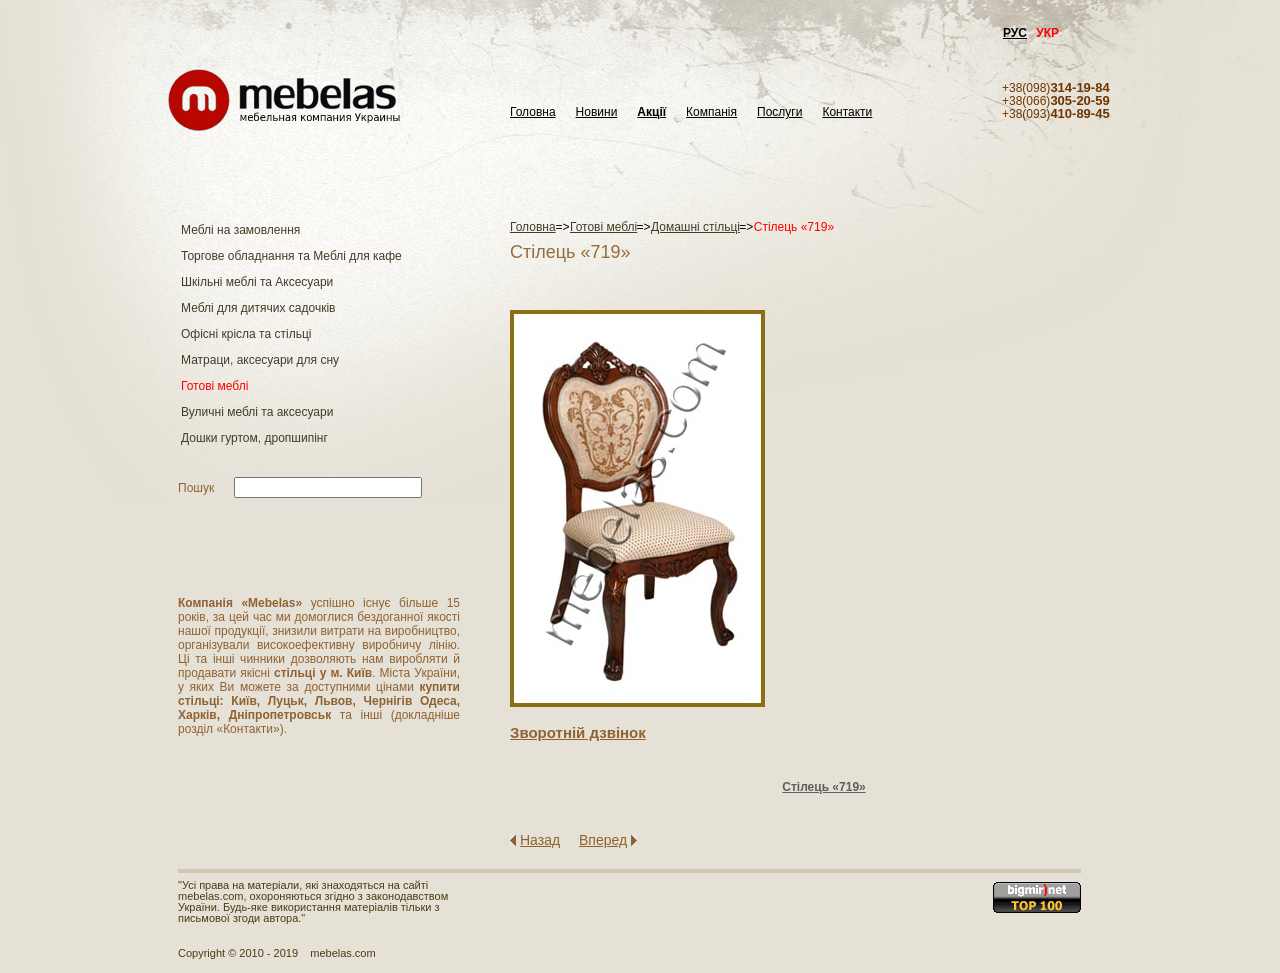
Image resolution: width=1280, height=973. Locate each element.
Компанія (711, 112)
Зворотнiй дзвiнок (578, 732)
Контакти (847, 112)
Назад (540, 840)
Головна (533, 112)
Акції (651, 112)
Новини (597, 112)
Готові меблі (214, 386)
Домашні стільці (695, 227)
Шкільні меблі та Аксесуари (257, 282)
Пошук (196, 488)
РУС (1015, 33)
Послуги (779, 112)
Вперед (603, 840)
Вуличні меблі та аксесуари (257, 412)
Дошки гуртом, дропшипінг (254, 438)
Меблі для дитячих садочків (258, 308)
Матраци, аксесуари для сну (260, 360)
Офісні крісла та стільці (246, 334)
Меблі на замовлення (240, 230)
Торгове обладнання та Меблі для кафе (291, 256)
